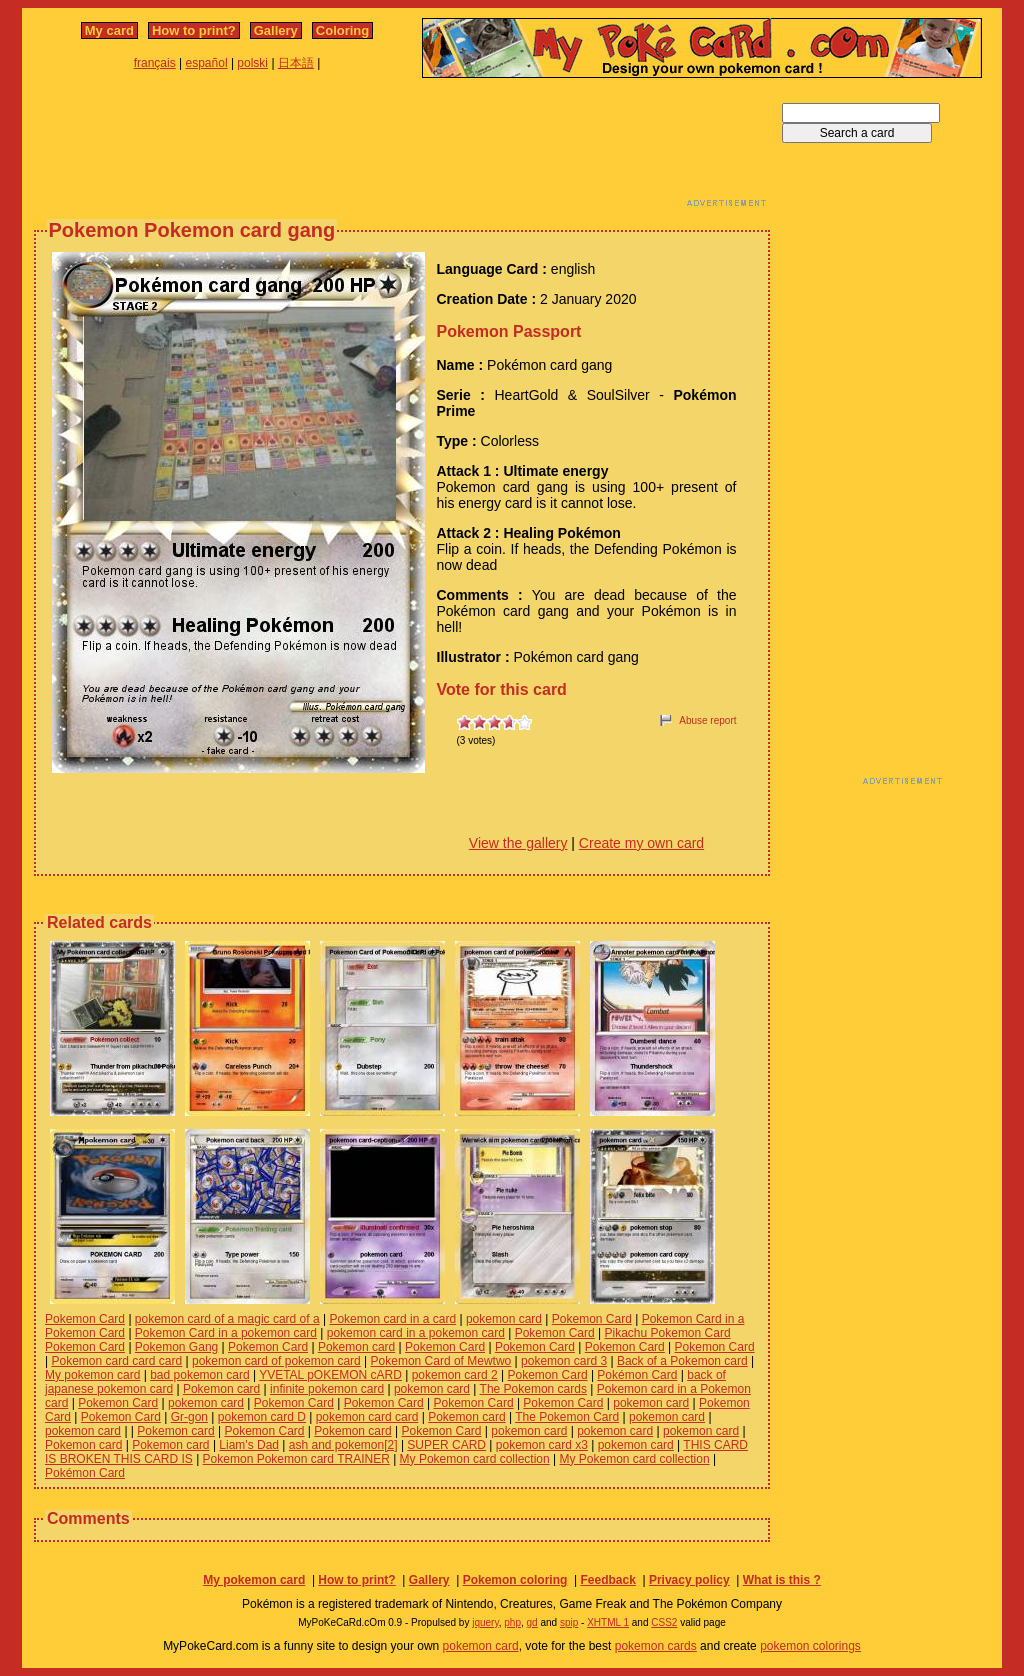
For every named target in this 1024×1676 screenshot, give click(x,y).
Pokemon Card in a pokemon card (226, 1333)
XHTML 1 (608, 1622)
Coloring (342, 30)
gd (532, 1622)
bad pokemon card (199, 1375)
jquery (485, 1622)
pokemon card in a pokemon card (416, 1333)
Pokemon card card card (116, 1361)
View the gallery (518, 843)
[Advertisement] (402, 148)
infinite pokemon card (327, 1389)
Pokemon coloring (515, 1580)
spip (569, 1622)
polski (252, 63)
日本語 (296, 63)
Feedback (607, 1580)
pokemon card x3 (542, 1445)
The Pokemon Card (567, 1417)
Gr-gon (189, 1417)
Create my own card (641, 843)
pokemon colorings (810, 1646)
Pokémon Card (637, 1375)
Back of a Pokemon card (682, 1361)
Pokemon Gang (176, 1347)
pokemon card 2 (455, 1375)
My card (109, 30)
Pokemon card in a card (392, 1319)
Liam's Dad (249, 1445)
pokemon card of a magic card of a (227, 1319)
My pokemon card (92, 1375)
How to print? (194, 30)
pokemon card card (367, 1417)
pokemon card (504, 1319)
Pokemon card (356, 1347)
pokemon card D (262, 1417)
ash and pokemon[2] (343, 1445)
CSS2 (664, 1622)
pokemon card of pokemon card (276, 1361)
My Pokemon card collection (475, 1459)
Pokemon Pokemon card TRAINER (296, 1459)
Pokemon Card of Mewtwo (441, 1361)
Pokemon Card (85, 1319)
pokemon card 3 (564, 1361)
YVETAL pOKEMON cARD (330, 1375)
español (207, 63)
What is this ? (782, 1580)
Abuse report (707, 720)
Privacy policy (689, 1580)
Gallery (276, 30)
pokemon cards (656, 1646)
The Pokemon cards (533, 1389)
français (155, 63)
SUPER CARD (446, 1445)
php (512, 1622)
